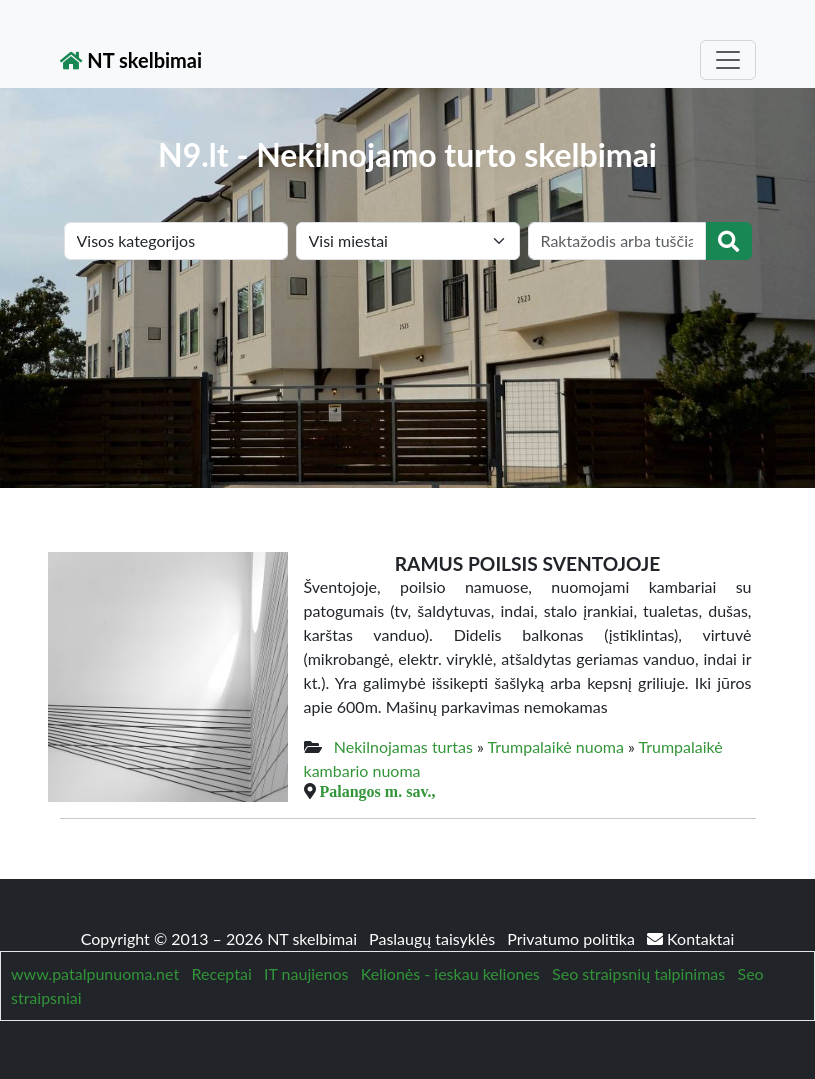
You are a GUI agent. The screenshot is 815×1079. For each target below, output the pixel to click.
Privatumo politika (573, 938)
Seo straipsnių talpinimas (638, 973)
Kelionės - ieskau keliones (450, 973)
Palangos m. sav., (378, 791)
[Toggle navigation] (728, 60)
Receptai (221, 973)
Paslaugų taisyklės (434, 938)
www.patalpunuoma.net (95, 973)
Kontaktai (690, 938)
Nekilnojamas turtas (403, 746)
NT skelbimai (131, 60)
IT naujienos (306, 973)
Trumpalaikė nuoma (556, 746)
